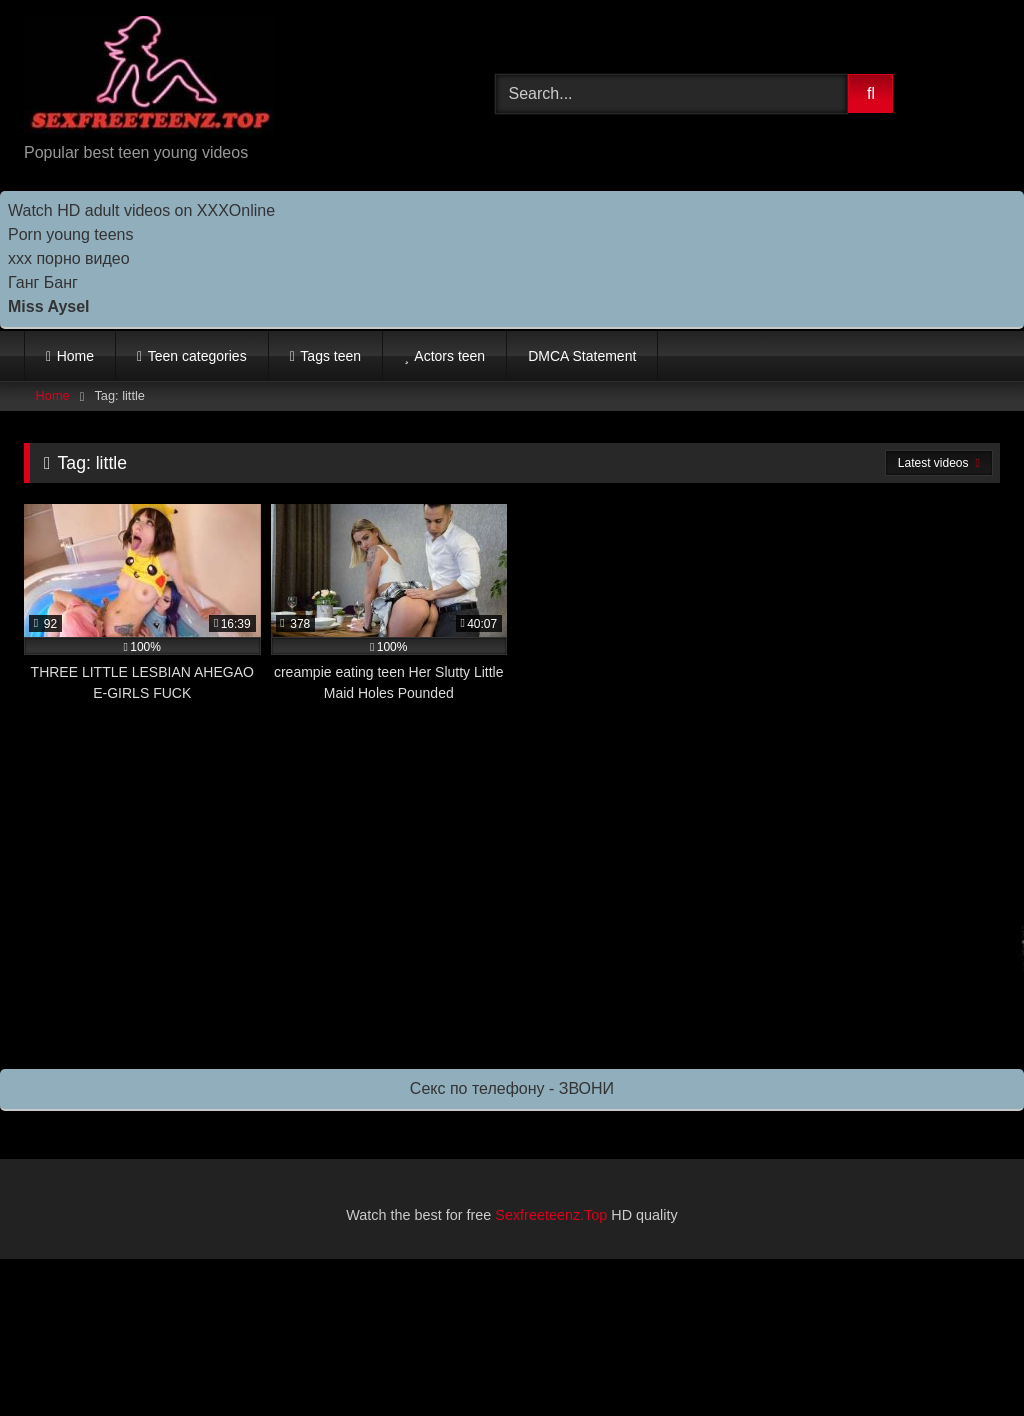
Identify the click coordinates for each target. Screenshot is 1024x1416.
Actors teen (449, 356)
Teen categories (197, 356)
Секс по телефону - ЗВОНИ (512, 1088)
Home (75, 356)
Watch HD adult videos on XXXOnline (141, 210)
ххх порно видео (69, 258)
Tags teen (330, 356)
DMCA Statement (582, 356)
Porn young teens (70, 234)
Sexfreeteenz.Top (551, 1215)
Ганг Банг (43, 282)
